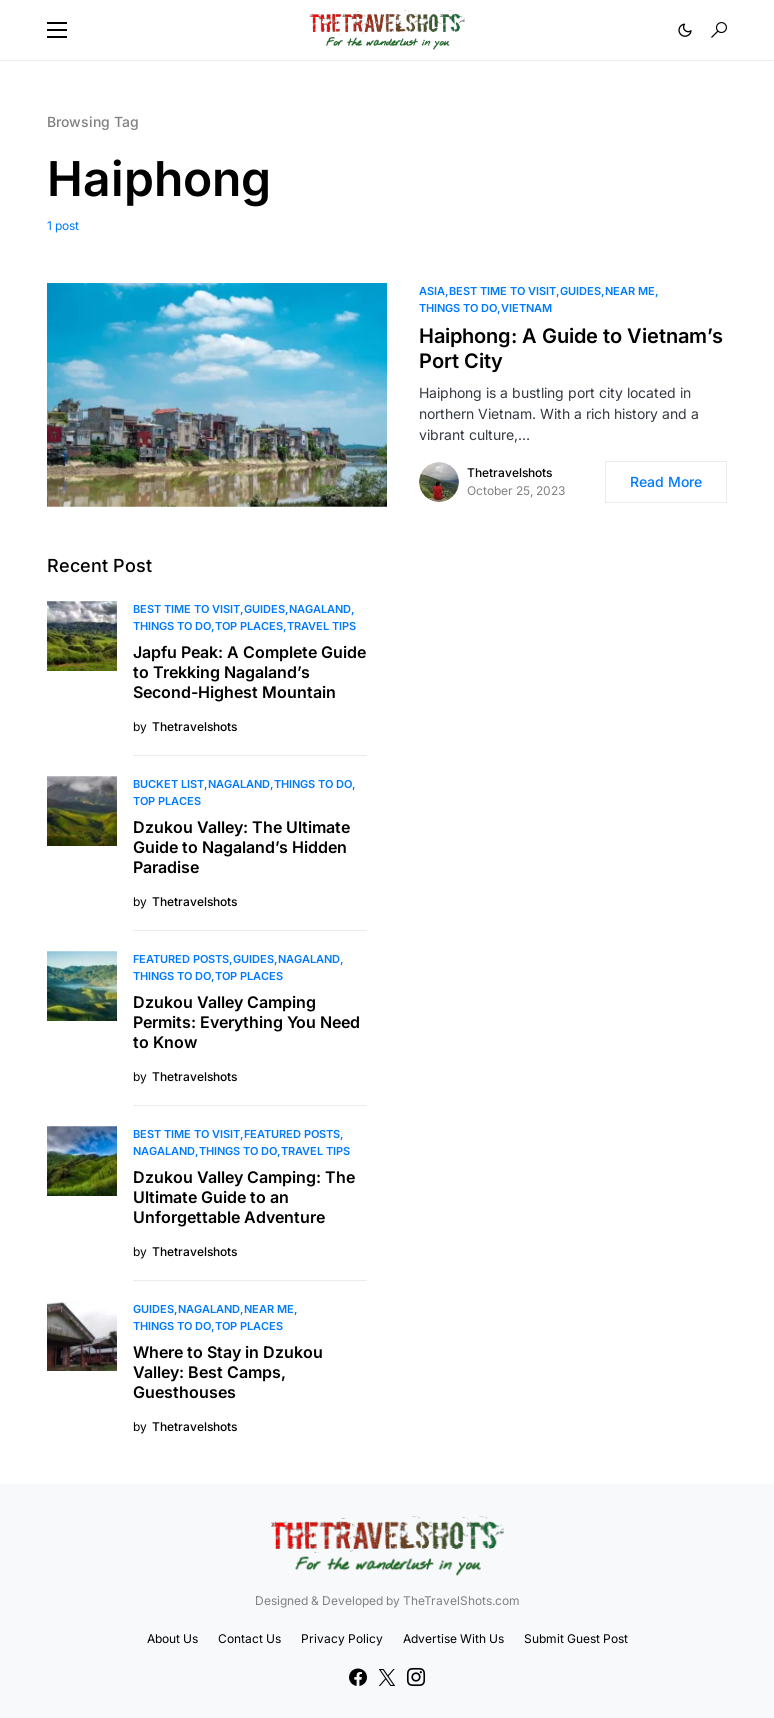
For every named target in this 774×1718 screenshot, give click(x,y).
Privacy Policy (342, 1638)
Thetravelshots (509, 472)
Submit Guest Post (576, 1638)
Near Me (630, 291)
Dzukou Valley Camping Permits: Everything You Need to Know (246, 1022)
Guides (580, 291)
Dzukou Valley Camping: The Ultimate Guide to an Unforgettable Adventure (244, 1197)
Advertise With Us (453, 1638)
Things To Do (458, 308)
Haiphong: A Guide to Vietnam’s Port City (571, 348)
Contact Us (249, 1638)
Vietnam (526, 308)
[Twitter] (387, 1677)
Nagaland (320, 609)
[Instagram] (416, 1677)
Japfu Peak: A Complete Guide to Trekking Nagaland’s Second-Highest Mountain (249, 672)
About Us (172, 1638)
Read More (666, 481)
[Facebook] (358, 1677)
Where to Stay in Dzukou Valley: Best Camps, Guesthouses (228, 1372)
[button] (57, 30)
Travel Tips (321, 626)
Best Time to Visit (502, 291)
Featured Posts (181, 959)
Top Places (249, 626)
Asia (432, 291)
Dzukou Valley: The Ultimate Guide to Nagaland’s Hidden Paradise (241, 847)
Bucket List (168, 784)
